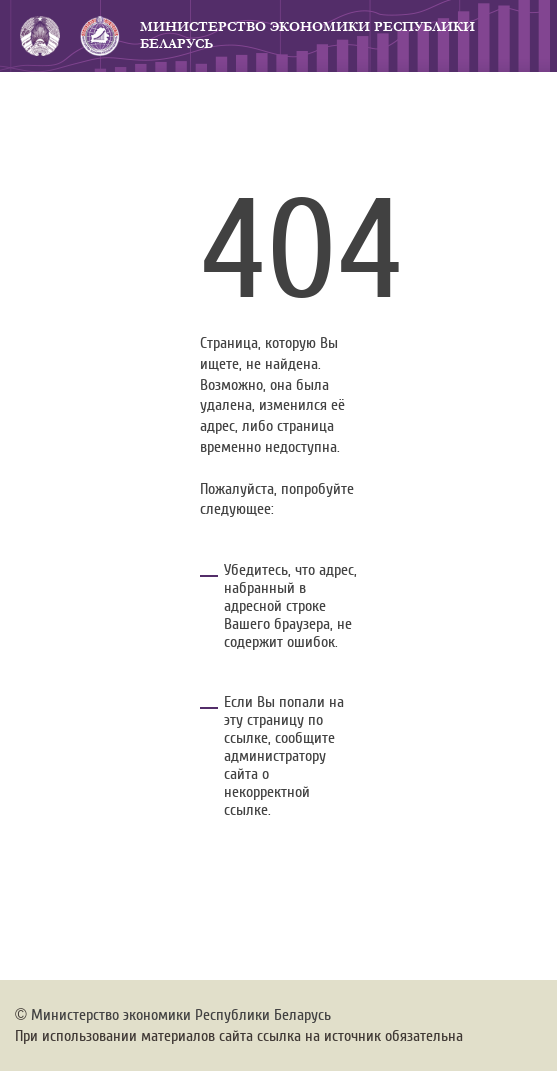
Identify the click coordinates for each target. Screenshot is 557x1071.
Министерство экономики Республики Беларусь (307, 35)
